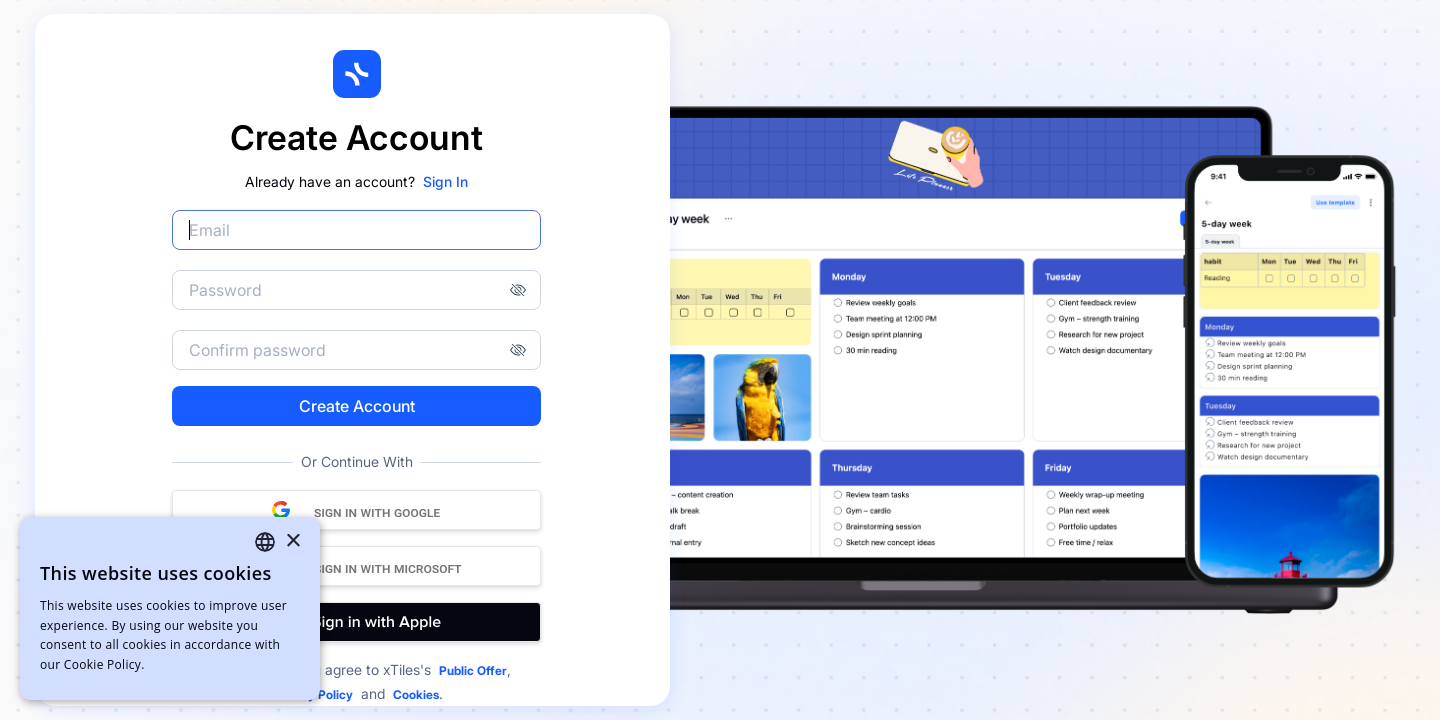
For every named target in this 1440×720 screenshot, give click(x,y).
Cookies (416, 694)
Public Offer (473, 670)
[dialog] (170, 608)
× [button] (292, 541)
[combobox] (265, 542)
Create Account (357, 406)
